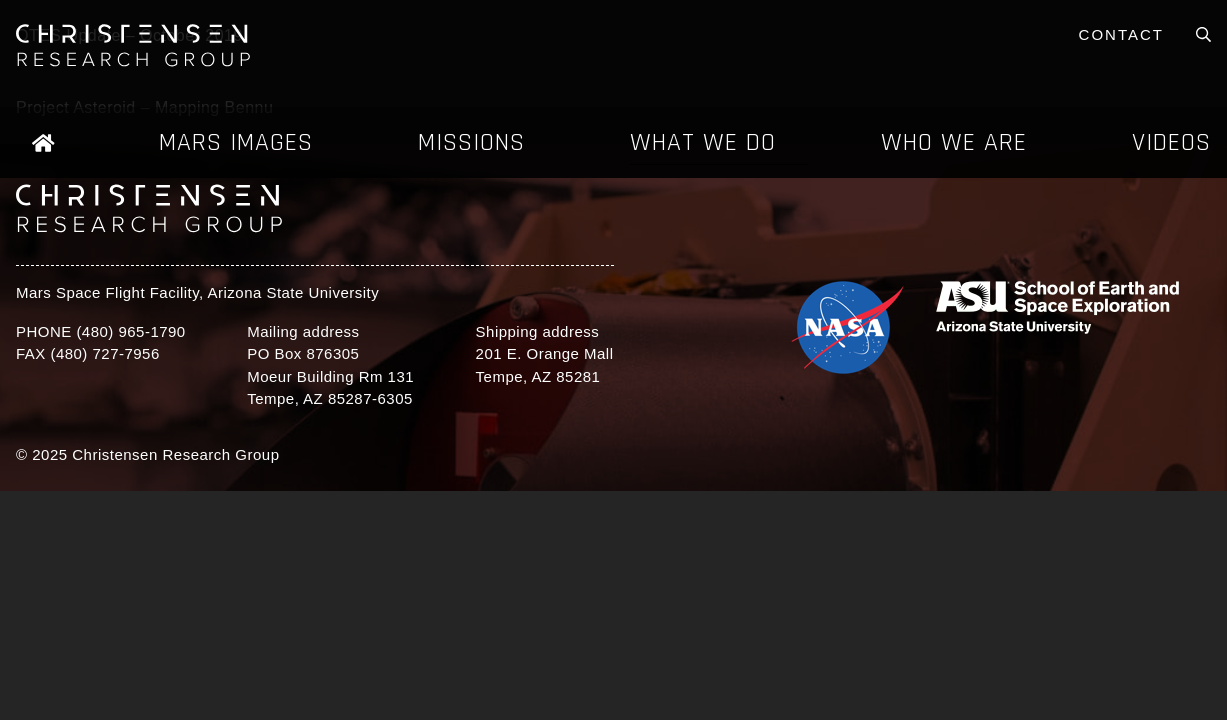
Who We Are (954, 142)
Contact (1121, 34)
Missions (471, 142)
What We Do (703, 142)
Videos (1171, 142)
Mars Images (236, 142)
